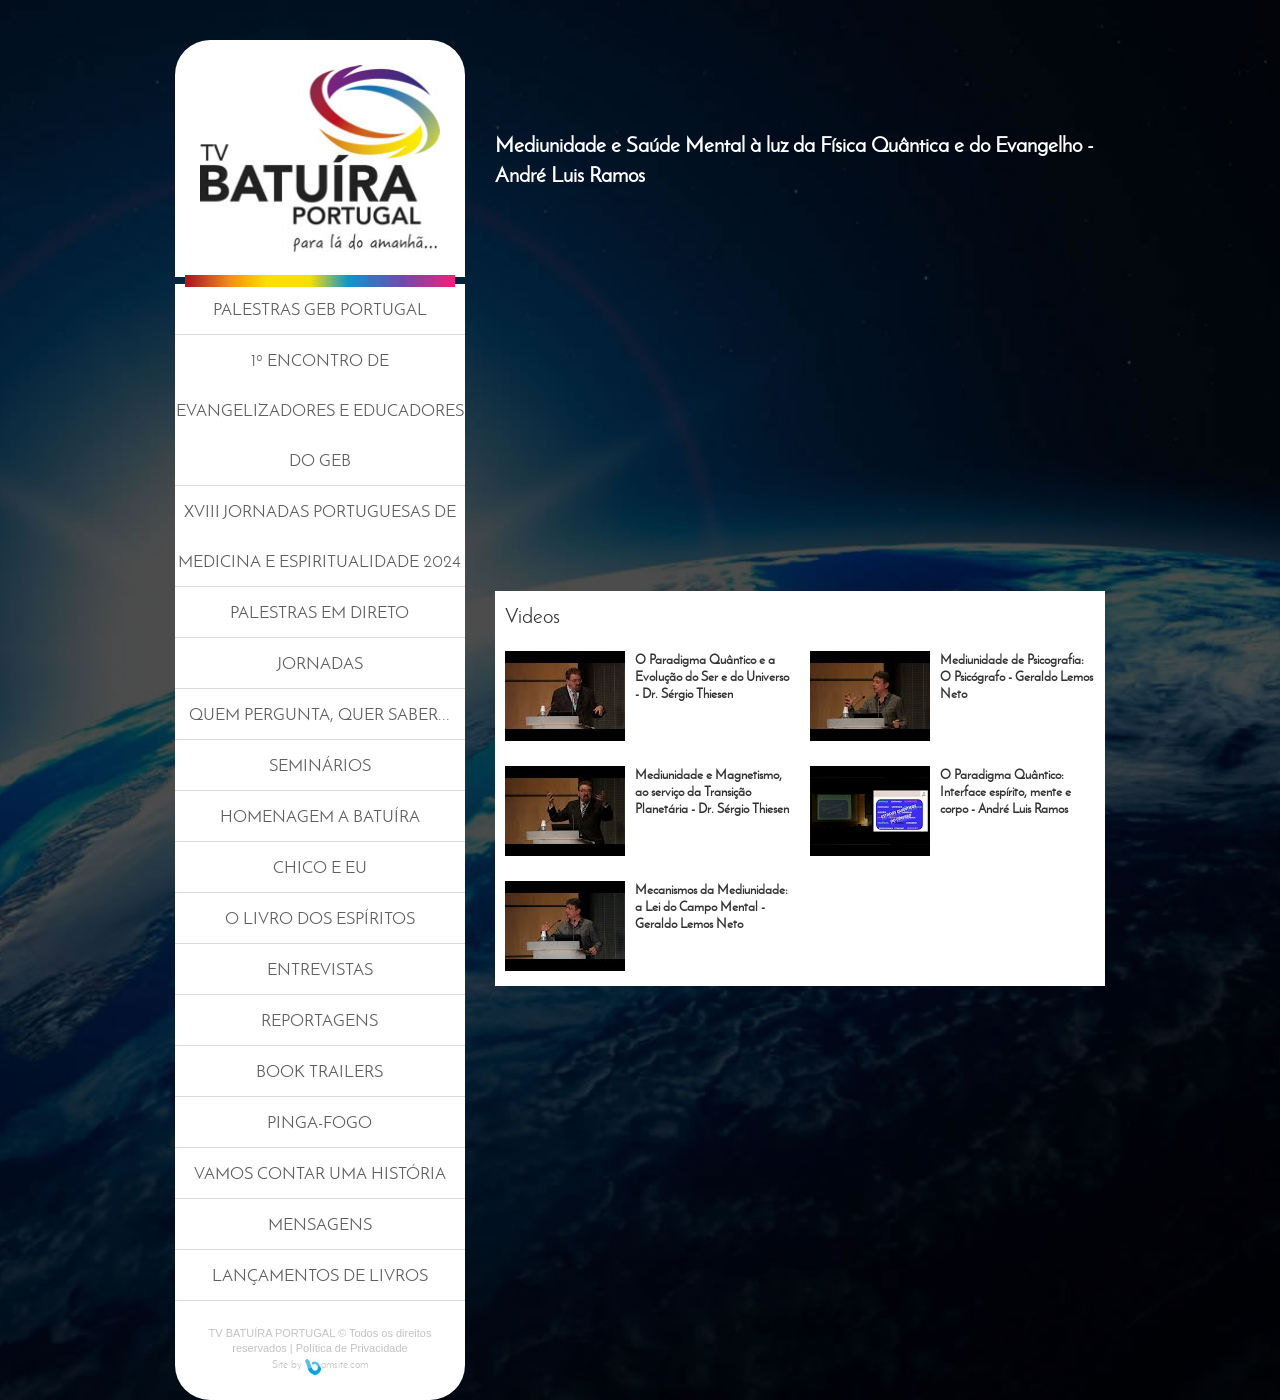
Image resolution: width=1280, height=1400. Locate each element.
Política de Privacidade (352, 1348)
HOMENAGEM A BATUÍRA (320, 816)
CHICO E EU (320, 867)
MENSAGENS (320, 1224)
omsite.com (336, 1364)
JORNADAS (320, 663)
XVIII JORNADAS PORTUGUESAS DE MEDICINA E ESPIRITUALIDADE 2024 (319, 536)
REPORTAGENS (319, 1020)
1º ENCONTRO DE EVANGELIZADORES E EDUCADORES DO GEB (320, 410)
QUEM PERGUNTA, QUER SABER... (319, 714)
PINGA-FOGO (319, 1122)
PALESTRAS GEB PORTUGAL (320, 309)
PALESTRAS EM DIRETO (319, 612)
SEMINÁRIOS (320, 765)
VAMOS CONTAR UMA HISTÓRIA (320, 1173)
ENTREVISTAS (320, 969)
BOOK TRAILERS (319, 1071)
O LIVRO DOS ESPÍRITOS (320, 918)
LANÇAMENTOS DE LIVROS (320, 1275)
